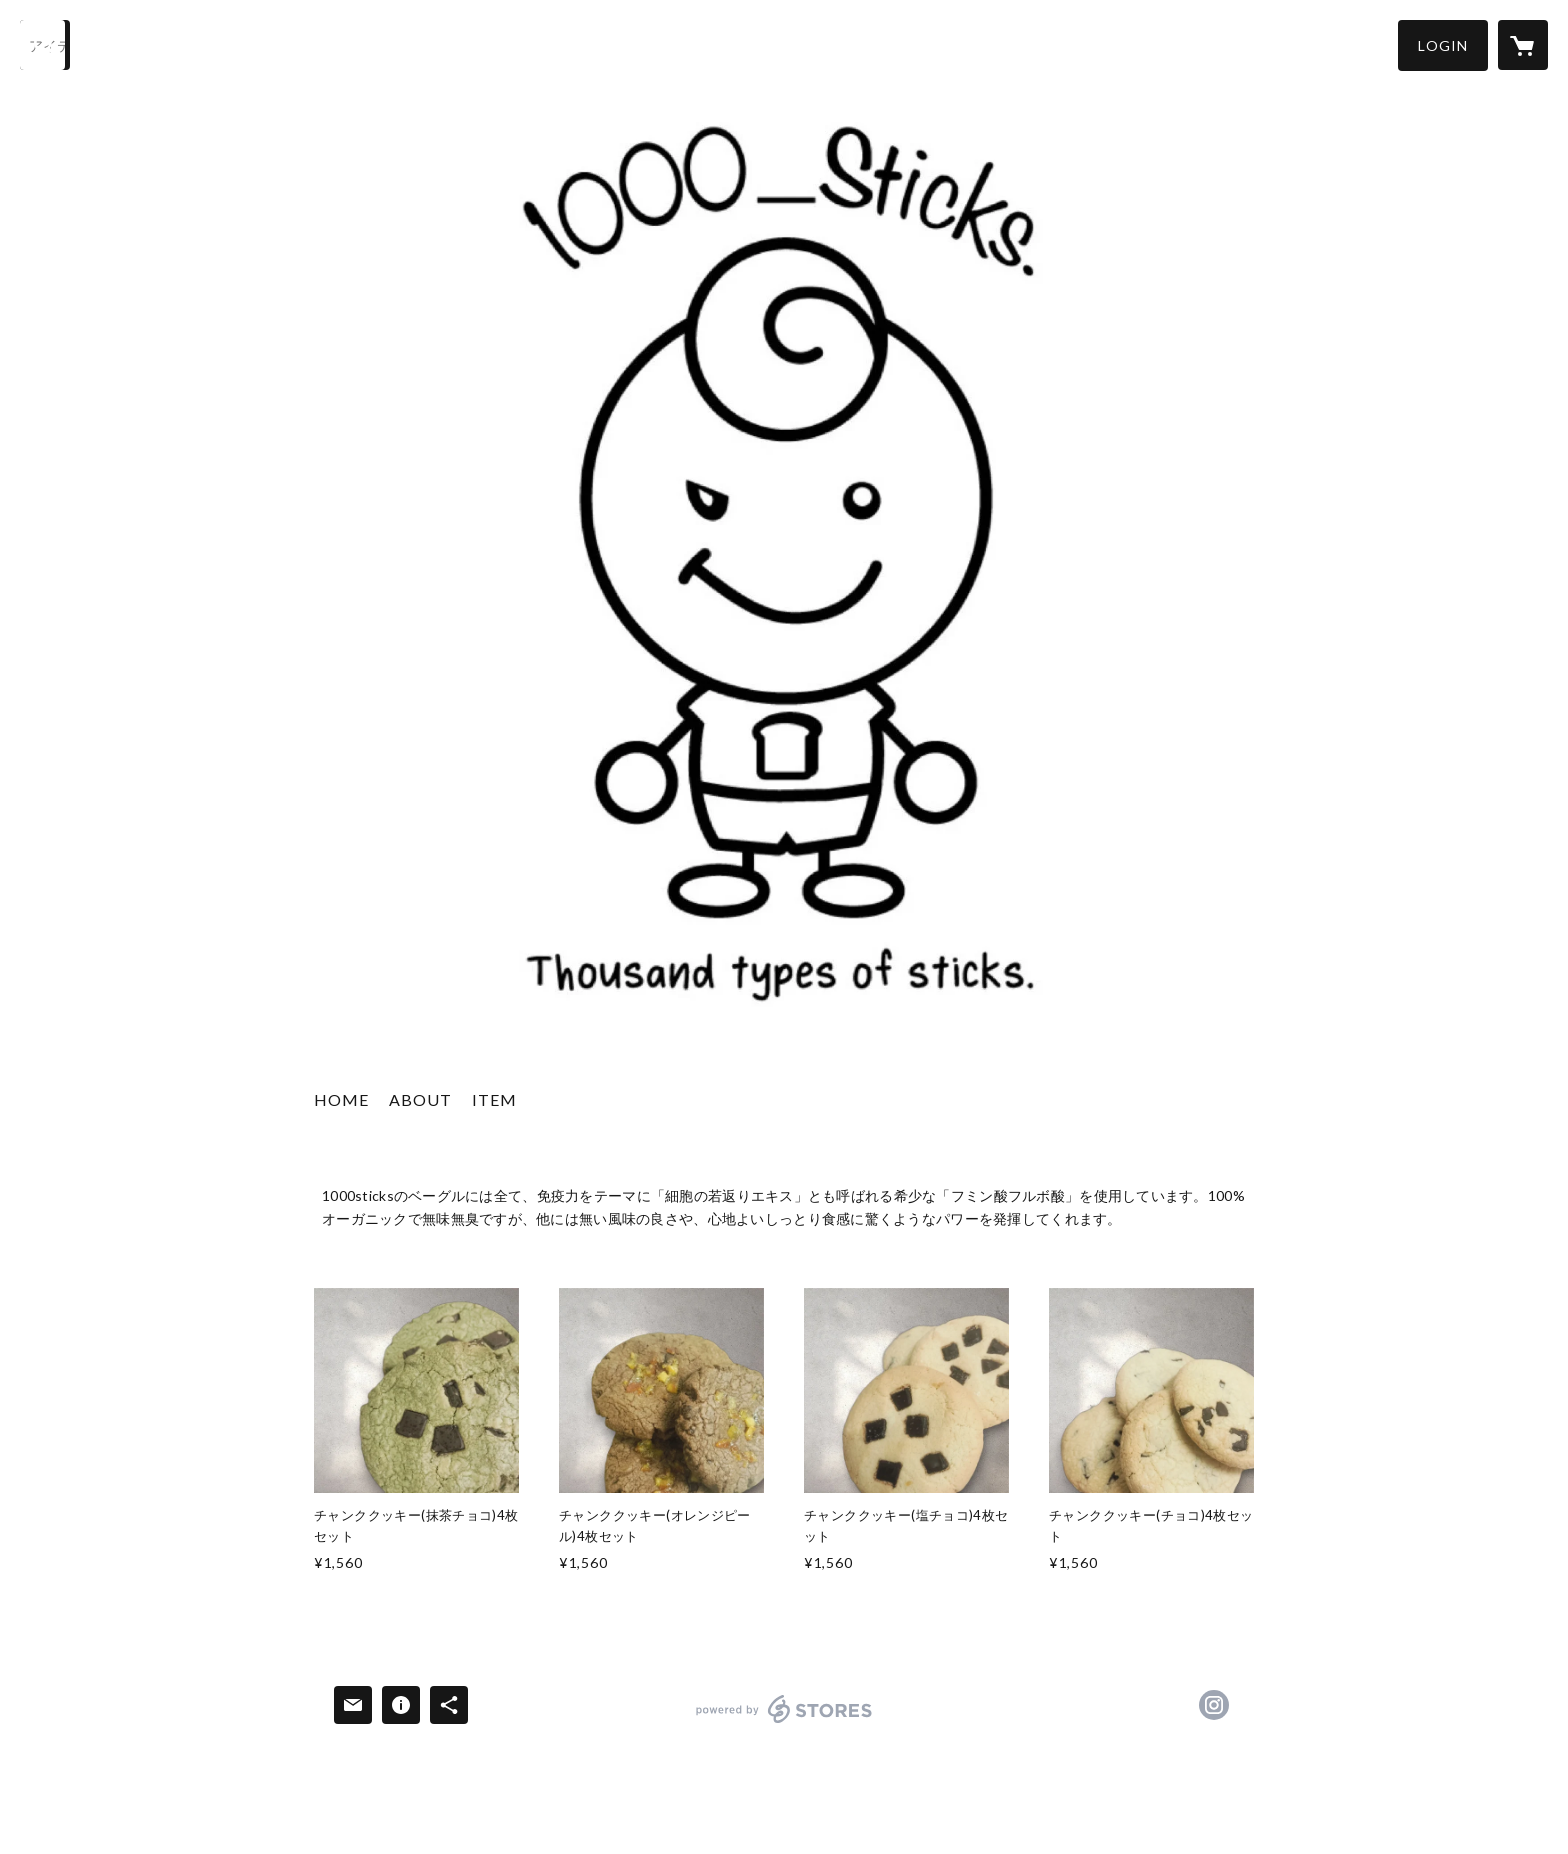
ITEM (494, 1099)
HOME (341, 1099)
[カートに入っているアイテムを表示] (1523, 45)
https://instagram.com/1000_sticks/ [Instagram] (1214, 1705)
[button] (1443, 45)
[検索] (45, 45)
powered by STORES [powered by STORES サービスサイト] (784, 1722)
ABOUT (420, 1099)
